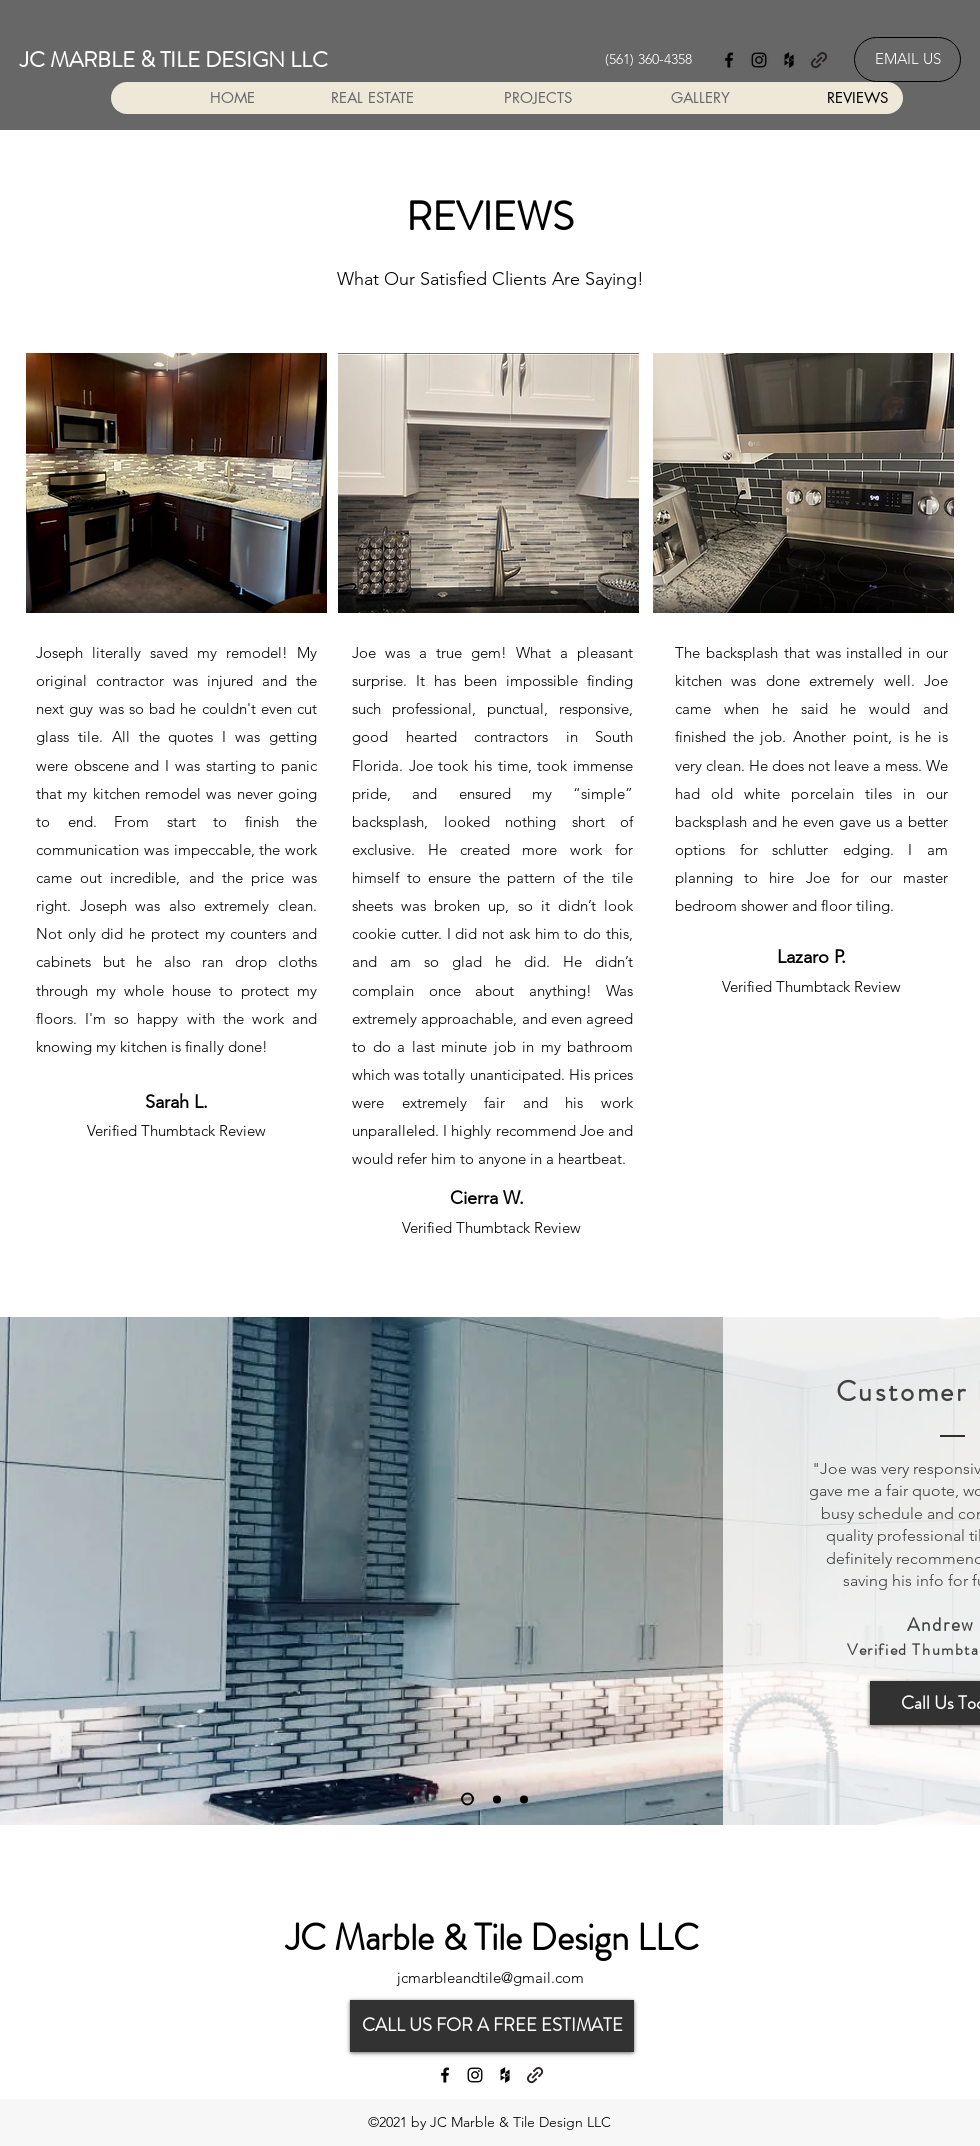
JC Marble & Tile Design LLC (492, 1938)
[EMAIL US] (907, 59)
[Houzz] (789, 60)
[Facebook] (729, 60)
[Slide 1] (467, 1799)
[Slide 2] (497, 1799)
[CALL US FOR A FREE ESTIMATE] (492, 2026)
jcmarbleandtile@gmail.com (490, 1977)
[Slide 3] (524, 1799)
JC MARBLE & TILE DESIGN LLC (174, 59)
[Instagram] (759, 60)
